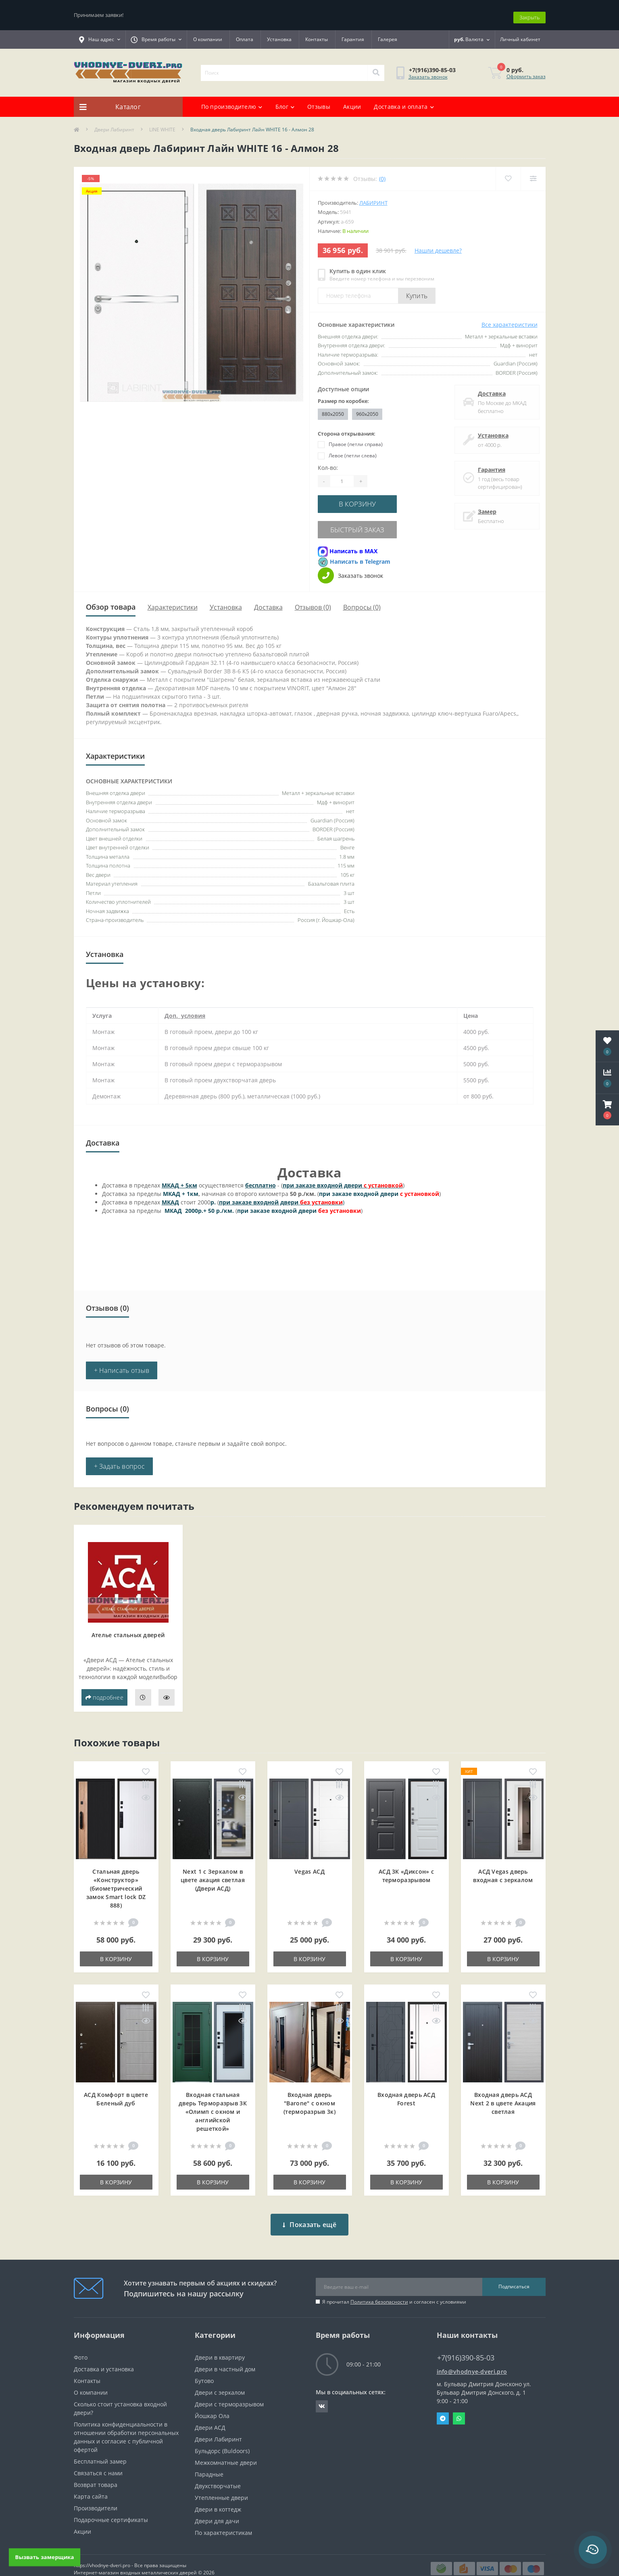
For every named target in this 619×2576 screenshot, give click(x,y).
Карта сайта (91, 2482)
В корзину (366, 498)
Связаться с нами (98, 2458)
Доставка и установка (104, 2354)
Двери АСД (210, 2413)
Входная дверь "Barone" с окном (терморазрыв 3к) (309, 2094)
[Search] (375, 68)
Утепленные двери (221, 2483)
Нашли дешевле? (438, 245)
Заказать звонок (428, 71)
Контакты (316, 34)
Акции (352, 102)
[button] (607, 1109)
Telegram (443, 2404)
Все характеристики (509, 320)
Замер (485, 507)
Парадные (209, 2460)
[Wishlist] (507, 174)
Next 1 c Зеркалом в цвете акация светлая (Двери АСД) (213, 1871)
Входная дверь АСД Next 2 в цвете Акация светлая (503, 2094)
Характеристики (173, 598)
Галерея (387, 34)
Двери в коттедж (218, 2495)
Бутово (204, 2366)
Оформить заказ (526, 71)
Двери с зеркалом (220, 2378)
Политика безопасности (379, 2287)
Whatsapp (458, 2404)
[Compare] (533, 174)
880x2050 (333, 409)
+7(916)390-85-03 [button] (465, 2343)
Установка (279, 34)
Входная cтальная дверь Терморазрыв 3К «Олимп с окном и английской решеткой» (213, 2103)
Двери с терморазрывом (229, 2389)
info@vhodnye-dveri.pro (472, 2357)
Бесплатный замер (100, 2447)
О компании (207, 34)
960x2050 (367, 409)
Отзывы (318, 102)
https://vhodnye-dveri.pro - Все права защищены (130, 2550)
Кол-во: (328, 463)
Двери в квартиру (220, 2343)
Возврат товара (95, 2470)
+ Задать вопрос (119, 1457)
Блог (285, 102)
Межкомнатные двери (226, 2448)
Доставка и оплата (404, 102)
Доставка (490, 389)
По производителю (232, 102)
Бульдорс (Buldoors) (222, 2436)
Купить (417, 290)
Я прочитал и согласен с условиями (394, 2287)
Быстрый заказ (366, 522)
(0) (382, 174)
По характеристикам (223, 2518)
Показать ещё (309, 2210)
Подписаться (513, 2272)
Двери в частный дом (225, 2354)
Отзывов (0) (313, 598)
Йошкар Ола (212, 2401)
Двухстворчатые (218, 2471)
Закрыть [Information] (529, 12)
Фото (81, 2343)
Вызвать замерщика (45, 2557)
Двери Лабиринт (114, 124)
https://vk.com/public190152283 (322, 2392)
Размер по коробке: (343, 396)
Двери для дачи (217, 2506)
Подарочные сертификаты (111, 2505)
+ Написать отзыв (122, 1362)
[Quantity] (342, 477)
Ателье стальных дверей (128, 1626)
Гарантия (353, 34)
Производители (95, 2493)
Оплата (244, 34)
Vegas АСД (309, 1863)
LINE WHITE (162, 124)
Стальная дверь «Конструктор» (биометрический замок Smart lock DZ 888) (116, 1880)
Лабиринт (373, 197)
